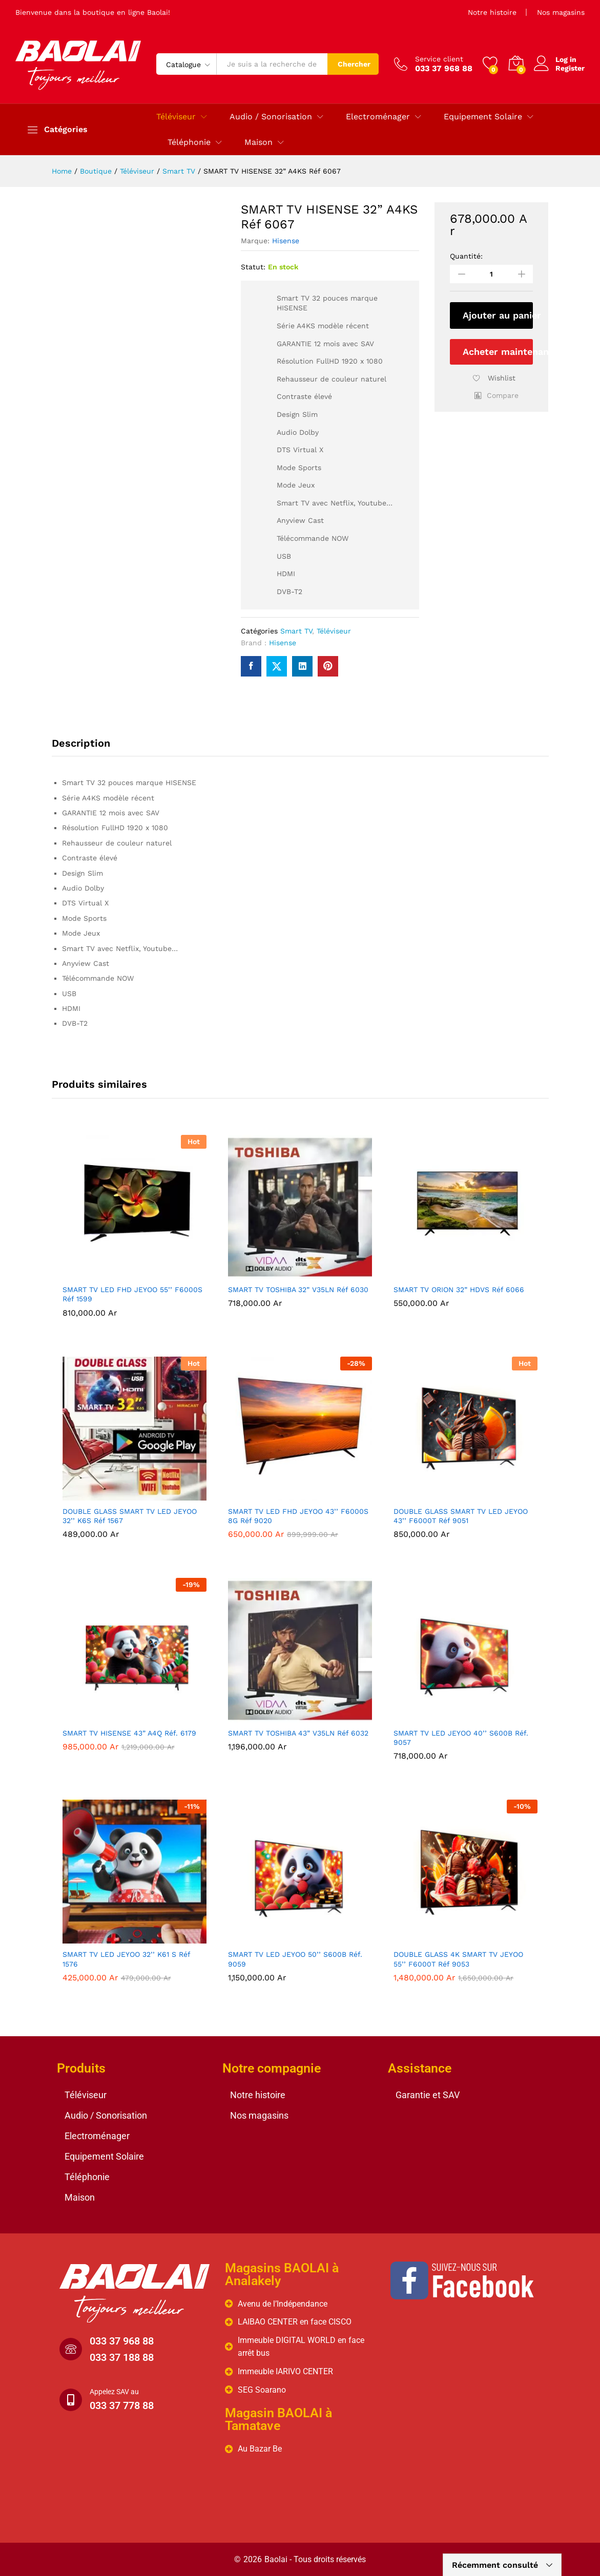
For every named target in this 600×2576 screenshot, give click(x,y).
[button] (496, 395)
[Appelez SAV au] (70, 2400)
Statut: (253, 267)
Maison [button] (258, 142)
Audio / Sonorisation (106, 2115)
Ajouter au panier (498, 315)
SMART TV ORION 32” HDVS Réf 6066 (459, 1289)
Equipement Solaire (104, 2156)
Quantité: (466, 256)
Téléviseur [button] (176, 117)
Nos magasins (561, 12)
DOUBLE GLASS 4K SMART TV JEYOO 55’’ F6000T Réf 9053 (458, 1959)
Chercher (354, 64)
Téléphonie (87, 2176)
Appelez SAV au (114, 2392)
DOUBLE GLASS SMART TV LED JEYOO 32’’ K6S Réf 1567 (130, 1516)
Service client (439, 59)
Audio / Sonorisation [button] (271, 117)
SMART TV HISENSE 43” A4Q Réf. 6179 (129, 1733)
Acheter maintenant (498, 351)
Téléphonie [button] (189, 142)
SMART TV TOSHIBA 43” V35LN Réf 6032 (298, 1733)
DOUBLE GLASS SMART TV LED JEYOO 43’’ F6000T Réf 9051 (461, 1516)
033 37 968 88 (122, 2341)
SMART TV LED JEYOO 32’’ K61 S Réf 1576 (126, 1959)
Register (570, 68)
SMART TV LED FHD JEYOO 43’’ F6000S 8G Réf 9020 (298, 1516)
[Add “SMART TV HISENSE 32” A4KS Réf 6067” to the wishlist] (491, 381)
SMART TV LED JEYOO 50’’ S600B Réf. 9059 (295, 1959)
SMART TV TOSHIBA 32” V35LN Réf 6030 (298, 1289)
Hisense (285, 241)
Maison (80, 2197)
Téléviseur (334, 631)
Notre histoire (492, 12)
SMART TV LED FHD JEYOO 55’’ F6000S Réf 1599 (132, 1294)
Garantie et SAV (428, 2094)
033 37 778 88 (122, 2405)
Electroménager (97, 2135)
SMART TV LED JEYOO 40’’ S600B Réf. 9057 (461, 1737)
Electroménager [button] (378, 117)
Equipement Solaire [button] (483, 117)
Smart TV (296, 631)
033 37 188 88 (122, 2357)
